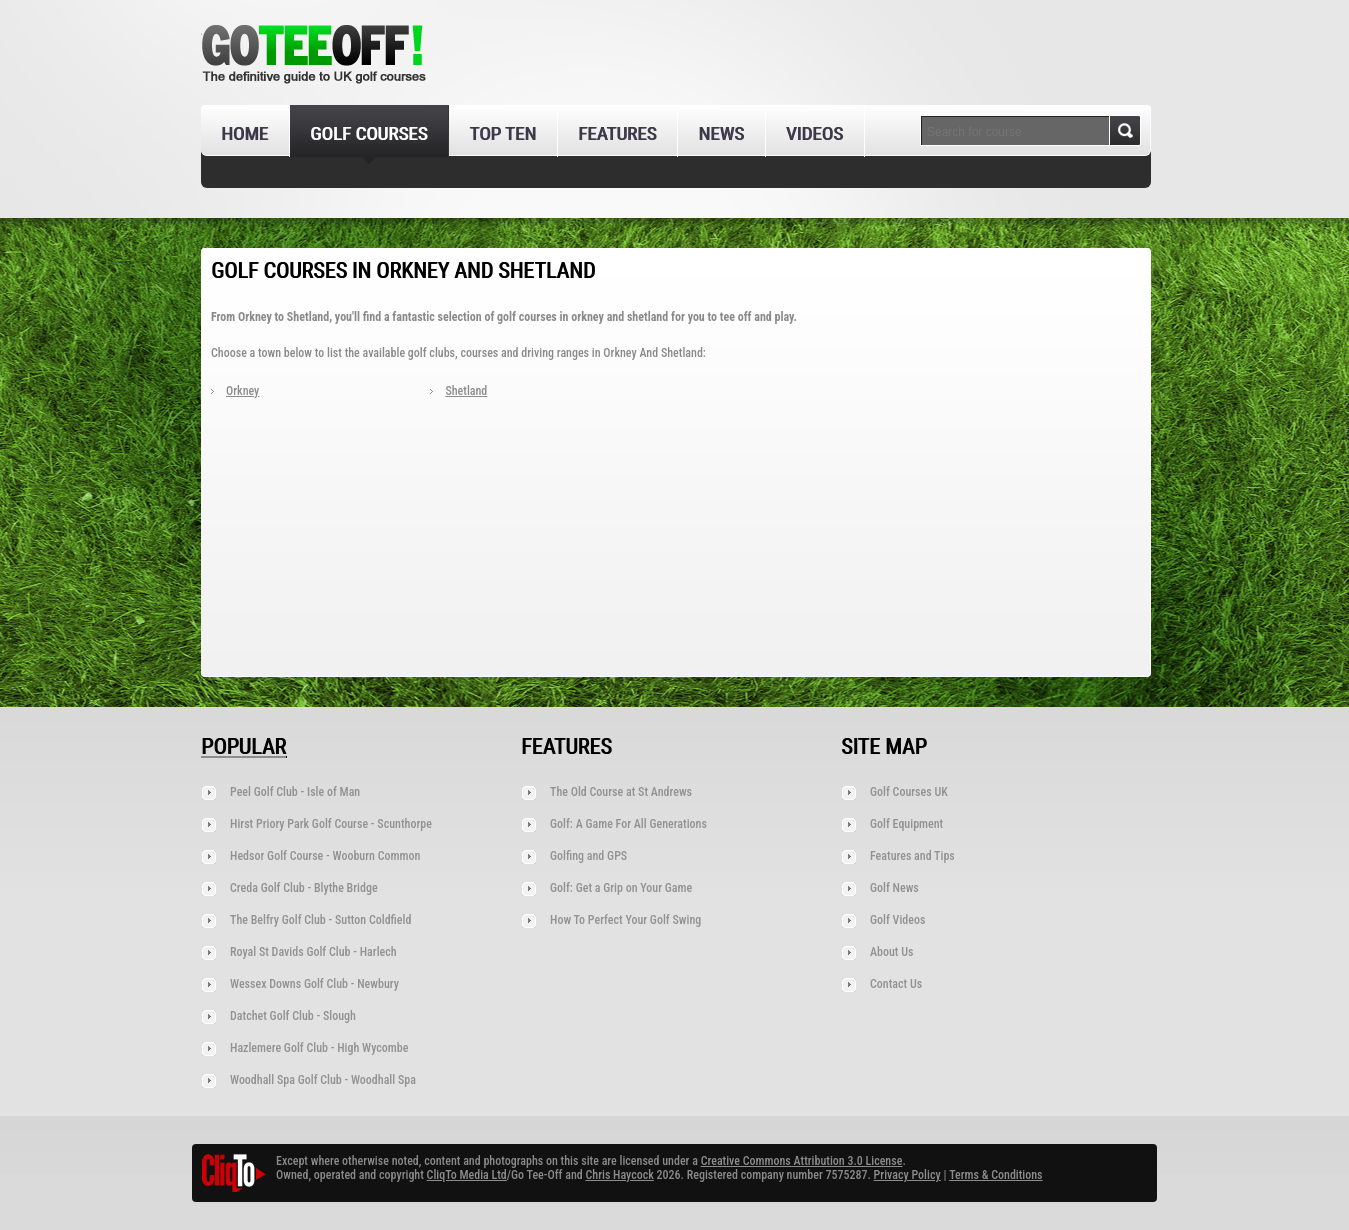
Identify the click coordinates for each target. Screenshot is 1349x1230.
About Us (891, 952)
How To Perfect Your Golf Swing (625, 920)
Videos (814, 133)
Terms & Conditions (995, 1175)
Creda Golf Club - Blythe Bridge (304, 888)
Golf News (894, 888)
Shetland (466, 391)
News (721, 133)
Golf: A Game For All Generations (628, 824)
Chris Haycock (619, 1175)
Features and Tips (912, 856)
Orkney (242, 391)
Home (244, 133)
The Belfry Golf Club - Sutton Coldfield (320, 920)
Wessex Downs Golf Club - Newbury (314, 984)
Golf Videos (897, 920)
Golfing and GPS (588, 856)
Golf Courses (368, 133)
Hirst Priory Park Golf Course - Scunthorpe (331, 824)
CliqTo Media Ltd (467, 1175)
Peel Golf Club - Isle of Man (295, 792)
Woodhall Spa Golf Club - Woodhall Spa (323, 1080)
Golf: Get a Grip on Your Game (621, 888)
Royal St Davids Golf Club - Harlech (313, 952)
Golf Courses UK (909, 792)
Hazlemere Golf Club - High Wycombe (319, 1048)
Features (617, 133)
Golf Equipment (906, 824)
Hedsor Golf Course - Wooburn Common (325, 856)
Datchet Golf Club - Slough (293, 1016)
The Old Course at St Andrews (621, 792)
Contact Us (896, 984)
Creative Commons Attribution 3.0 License (802, 1161)
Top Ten (502, 133)
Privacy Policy (907, 1175)
